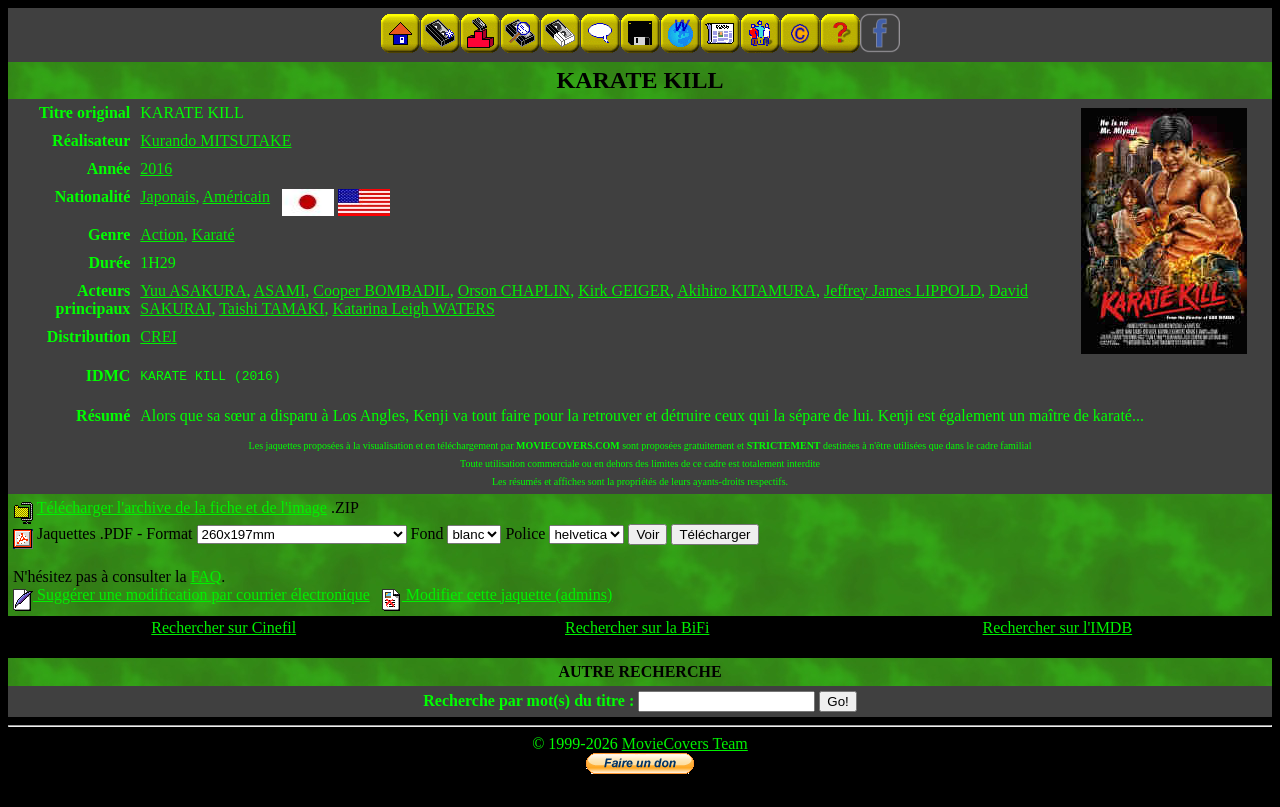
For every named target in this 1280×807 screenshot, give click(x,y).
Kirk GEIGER (624, 290)
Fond (456, 536)
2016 (156, 168)
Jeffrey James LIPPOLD (902, 290)
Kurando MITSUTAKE (215, 140)
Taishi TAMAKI (271, 308)
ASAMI (280, 290)
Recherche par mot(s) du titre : (528, 703)
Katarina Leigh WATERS (413, 308)
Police (564, 536)
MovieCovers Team (685, 746)
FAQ (205, 579)
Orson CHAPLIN (514, 290)
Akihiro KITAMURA (746, 290)
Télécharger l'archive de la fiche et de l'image (182, 510)
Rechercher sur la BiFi (637, 630)
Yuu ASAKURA (193, 290)
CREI (158, 336)
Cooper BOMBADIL (381, 290)
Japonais (167, 196)
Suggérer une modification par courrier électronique (191, 597)
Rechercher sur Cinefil (223, 630)
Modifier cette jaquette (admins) (497, 597)
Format (276, 536)
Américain (237, 196)
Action (162, 234)
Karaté (213, 234)
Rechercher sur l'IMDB (1058, 630)
